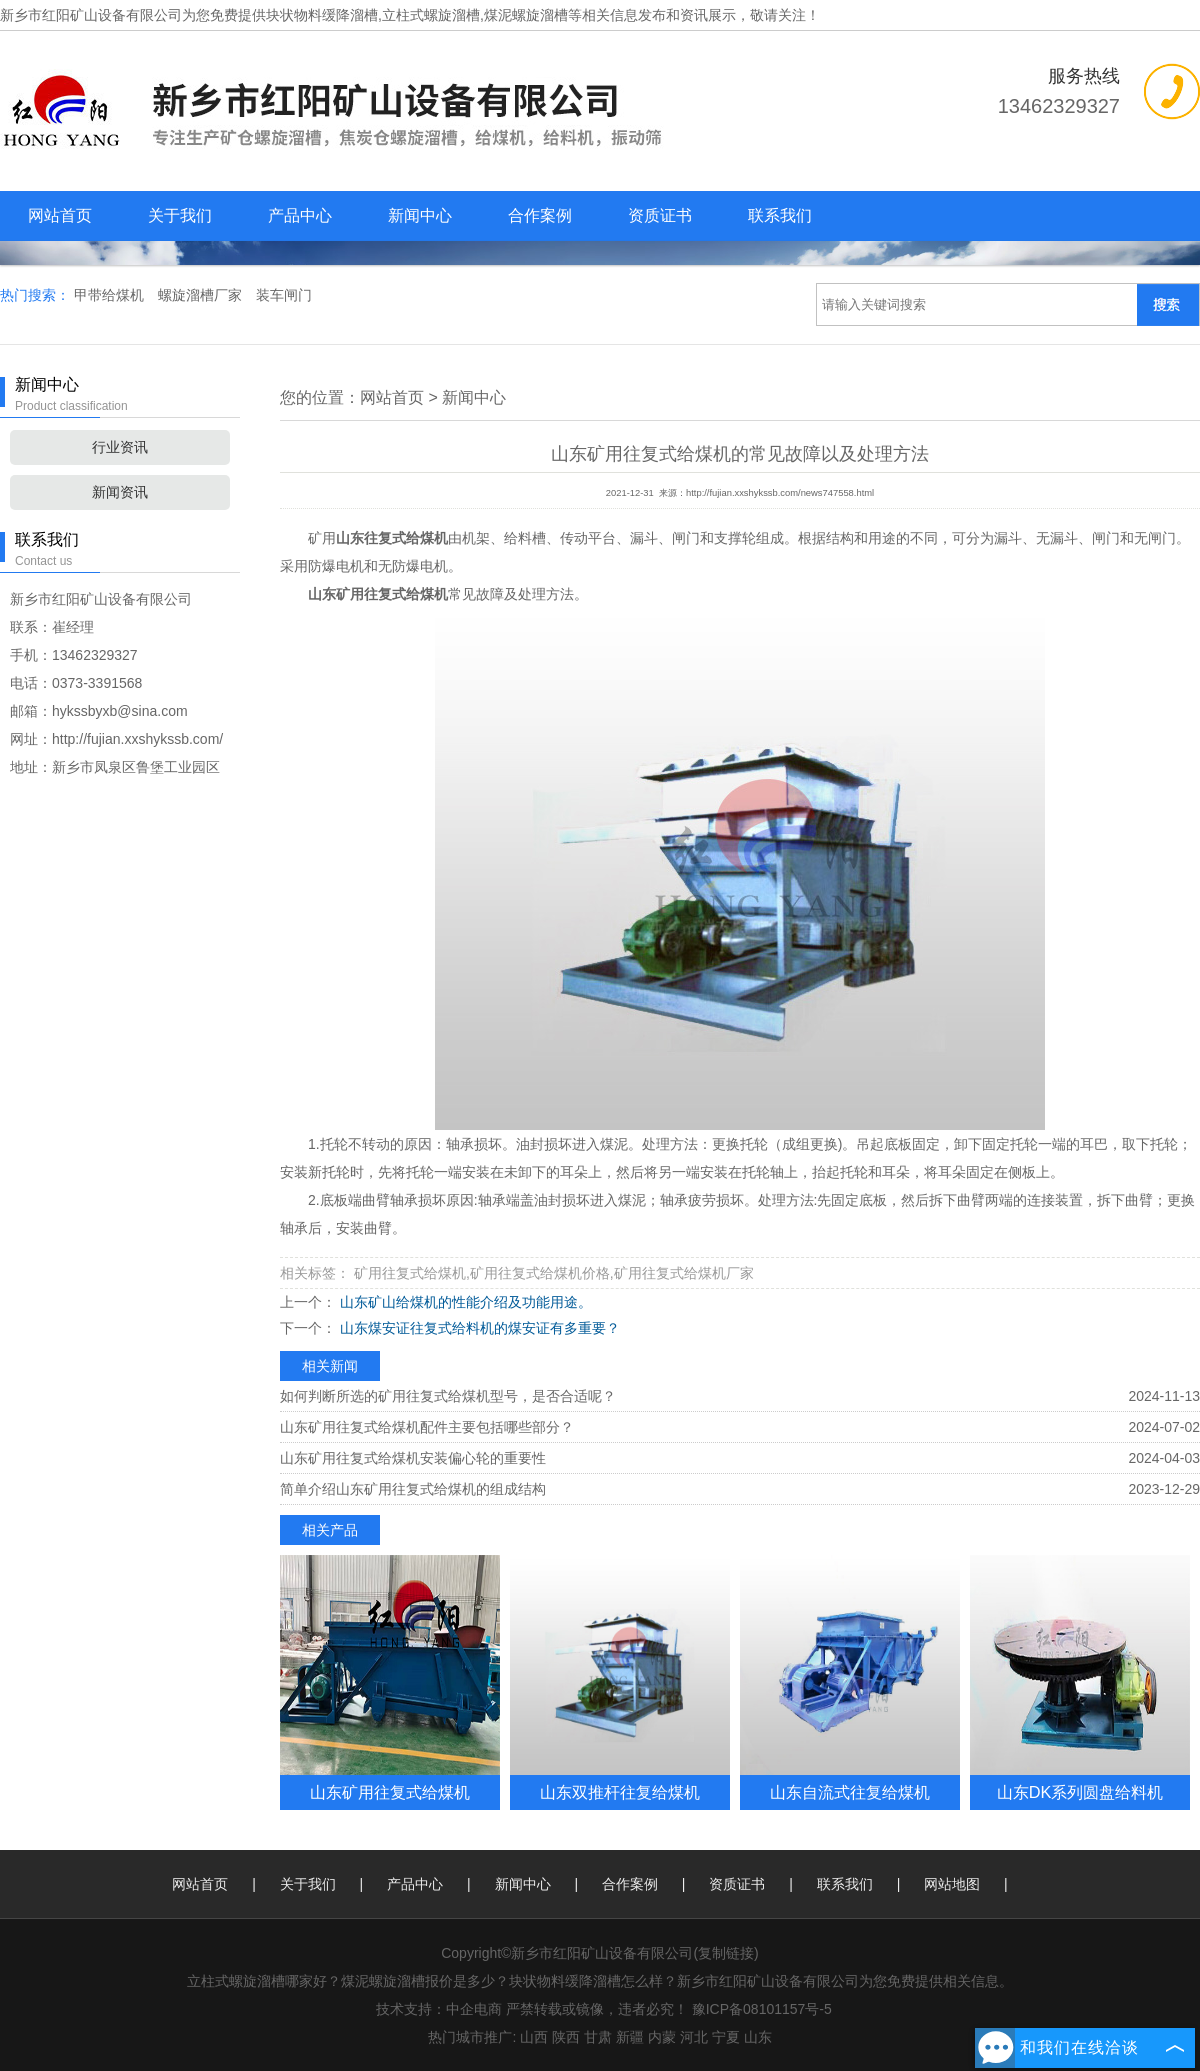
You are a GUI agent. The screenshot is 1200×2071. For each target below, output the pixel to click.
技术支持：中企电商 (439, 2009)
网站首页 (60, 215)
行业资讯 (120, 447)
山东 (758, 2037)
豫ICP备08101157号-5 (762, 2009)
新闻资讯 (120, 492)
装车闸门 (284, 295)
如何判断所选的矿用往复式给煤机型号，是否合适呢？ (448, 1396)
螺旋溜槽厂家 (202, 295)
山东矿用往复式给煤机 (390, 1792)
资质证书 (660, 215)
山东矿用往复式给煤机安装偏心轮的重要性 (413, 1458)
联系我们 (780, 215)
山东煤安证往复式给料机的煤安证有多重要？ (478, 1328)
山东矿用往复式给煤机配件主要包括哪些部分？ (427, 1427)
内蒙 (662, 2037)
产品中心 (300, 215)
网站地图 (952, 1884)
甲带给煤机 (111, 295)
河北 (694, 2037)
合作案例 (540, 215)
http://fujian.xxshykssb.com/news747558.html (780, 493)
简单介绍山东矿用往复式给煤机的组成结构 (413, 1489)
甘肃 (598, 2037)
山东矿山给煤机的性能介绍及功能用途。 (464, 1302)
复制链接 (726, 1953)
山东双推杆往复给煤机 (620, 1792)
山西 (534, 2037)
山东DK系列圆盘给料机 (1080, 1792)
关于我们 (180, 215)
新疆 (630, 2037)
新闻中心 (420, 215)
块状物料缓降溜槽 (322, 15)
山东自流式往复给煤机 (850, 1792)
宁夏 (726, 2037)
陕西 (566, 2037)
